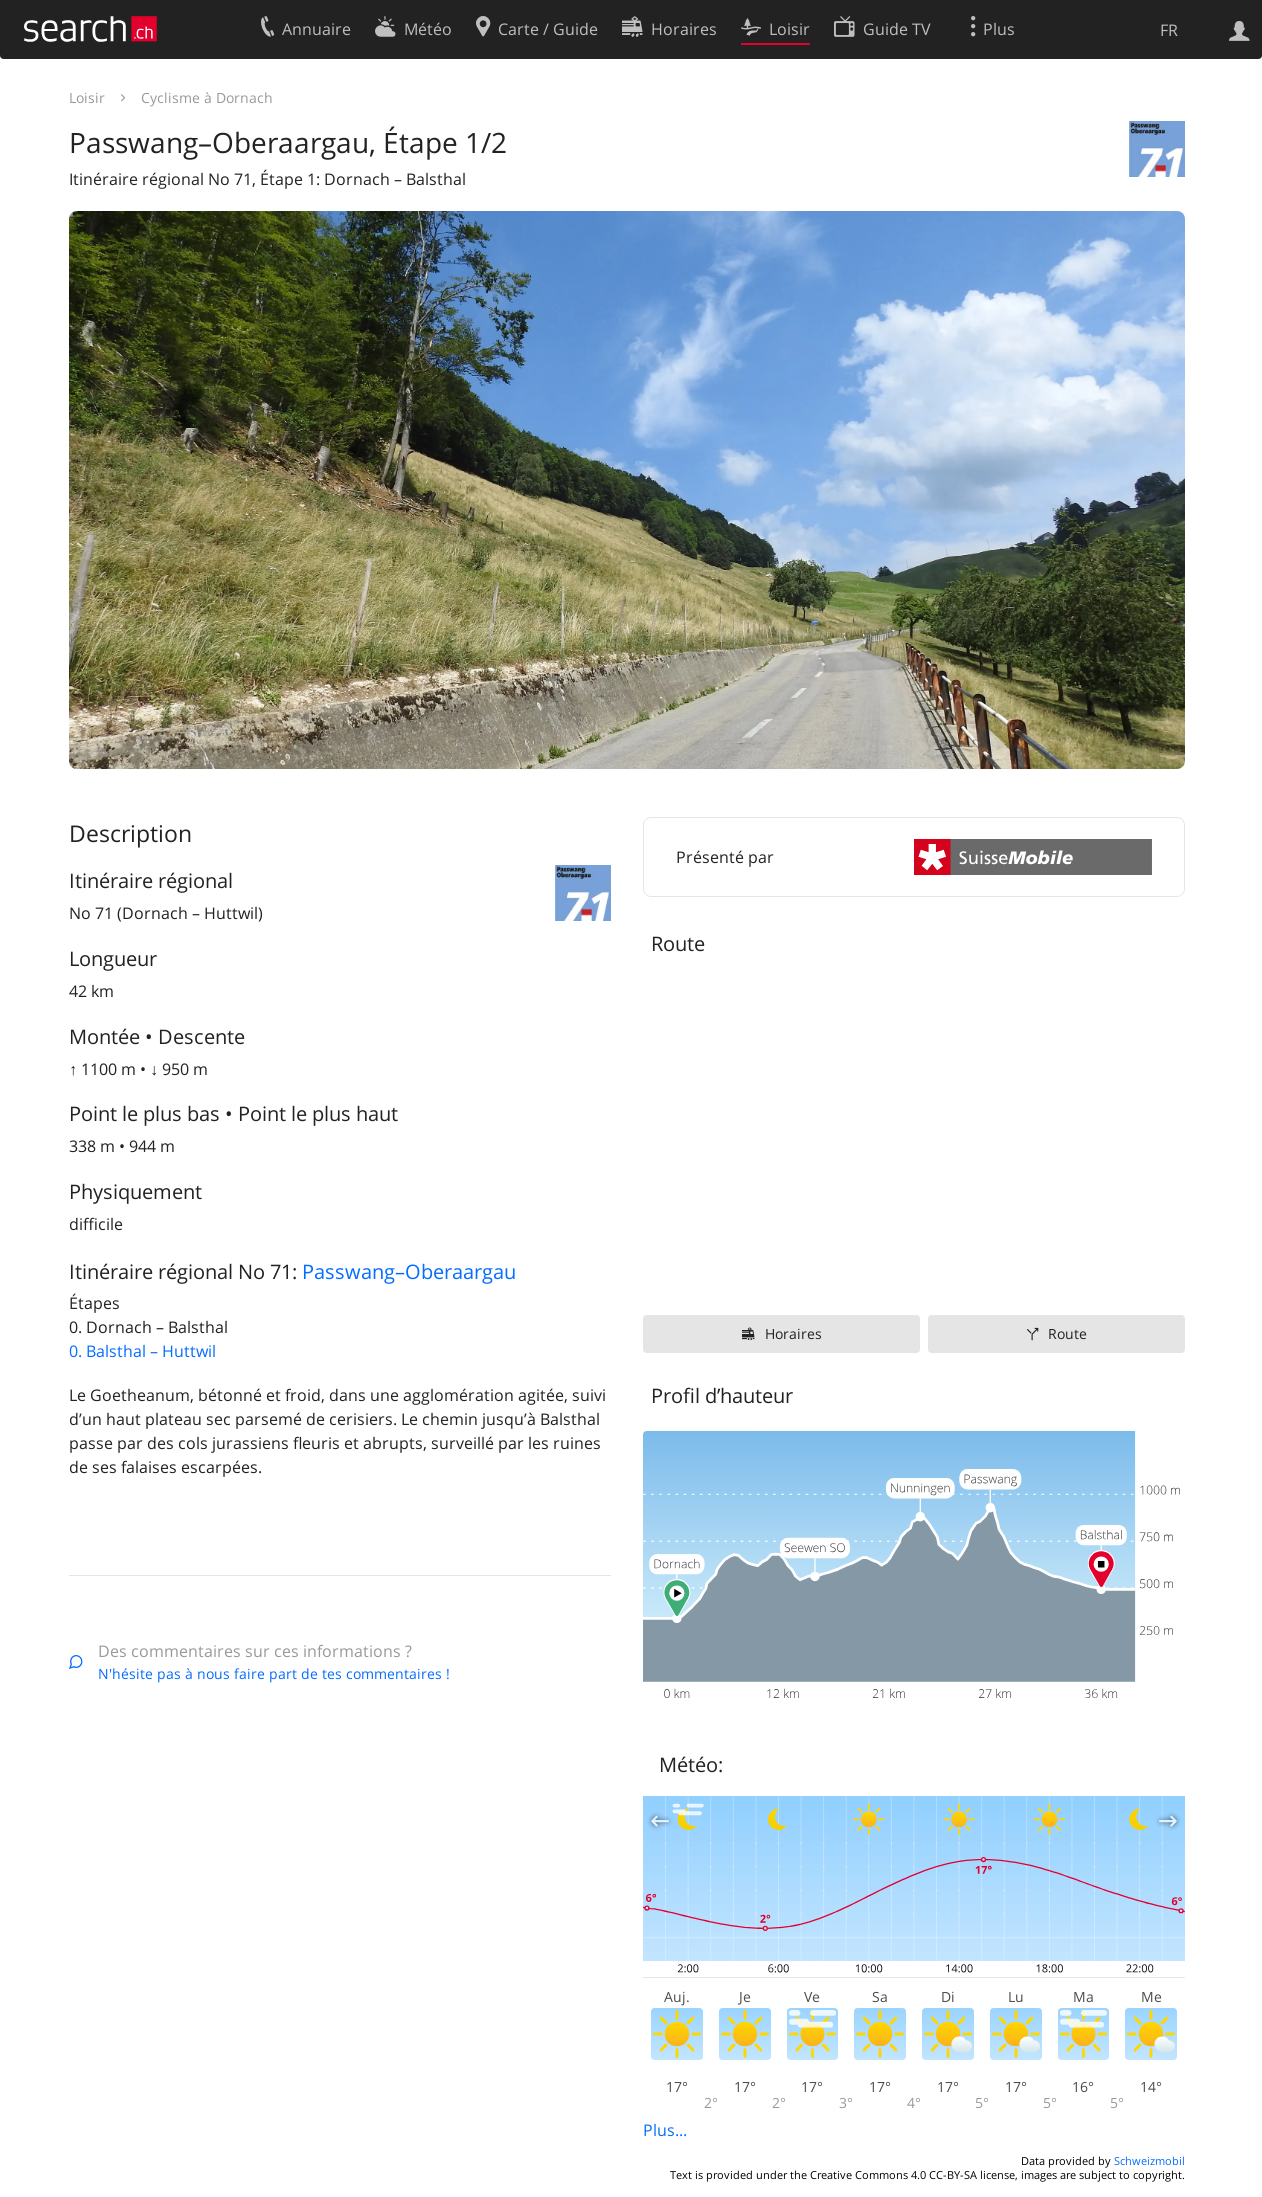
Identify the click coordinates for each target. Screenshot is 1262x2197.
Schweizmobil (1149, 2160)
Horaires (793, 1333)
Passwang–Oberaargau (409, 1271)
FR (1169, 30)
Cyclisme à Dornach (207, 97)
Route (1067, 1333)
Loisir (87, 97)
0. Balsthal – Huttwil (142, 1351)
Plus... (665, 2130)
